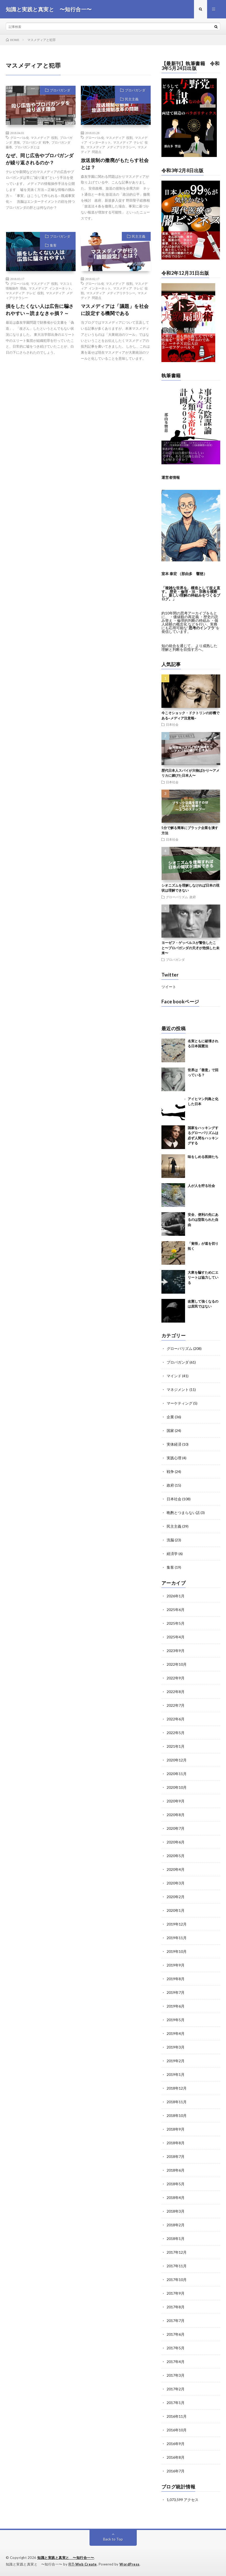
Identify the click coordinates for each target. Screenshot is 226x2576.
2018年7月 (176, 2156)
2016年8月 (176, 2457)
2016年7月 (176, 2471)
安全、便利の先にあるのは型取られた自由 (203, 1219)
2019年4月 (176, 2033)
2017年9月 (176, 2293)
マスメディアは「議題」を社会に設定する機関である (115, 309)
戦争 (170, 1471)
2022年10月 (177, 1664)
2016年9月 (176, 2443)
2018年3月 (176, 2211)
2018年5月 (176, 2184)
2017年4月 (176, 2361)
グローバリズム (177, 896)
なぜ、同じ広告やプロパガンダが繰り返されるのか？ (40, 159)
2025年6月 (176, 1609)
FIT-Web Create (83, 2564)
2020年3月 (176, 1883)
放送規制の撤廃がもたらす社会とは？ (115, 163)
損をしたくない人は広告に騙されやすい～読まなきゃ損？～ (40, 309)
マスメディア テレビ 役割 (25, 292)
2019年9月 (176, 1965)
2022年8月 (176, 1691)
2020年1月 (176, 1910)
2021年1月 (176, 1746)
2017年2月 (176, 2389)
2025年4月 (176, 1637)
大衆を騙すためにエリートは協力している (203, 1277)
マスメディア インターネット (50, 288)
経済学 (172, 1553)
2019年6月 (176, 2006)
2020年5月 (176, 1855)
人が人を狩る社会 (201, 1185)
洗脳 (170, 1540)
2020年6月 (176, 1842)
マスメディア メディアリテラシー (110, 147)
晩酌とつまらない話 (183, 1512)
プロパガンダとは (27, 147)
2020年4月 (176, 1869)
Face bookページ (180, 1001)
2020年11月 (177, 1773)
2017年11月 (177, 2266)
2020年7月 (176, 1828)
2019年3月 (176, 2047)
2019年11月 (177, 1937)
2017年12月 (177, 2252)
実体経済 (174, 1444)
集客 (53, 245)
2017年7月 (176, 2320)
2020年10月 (177, 1787)
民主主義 (132, 99)
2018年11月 (177, 2102)
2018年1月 (176, 2238)
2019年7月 (176, 1992)
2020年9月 (176, 1801)
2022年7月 (176, 1705)
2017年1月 (176, 2402)
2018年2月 (176, 2225)
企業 (170, 1417)
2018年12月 (177, 2088)
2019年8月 (176, 1979)
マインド (174, 1376)
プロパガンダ (60, 90)
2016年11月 (177, 2416)
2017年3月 (176, 2375)
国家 (170, 1430)
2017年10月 (177, 2279)
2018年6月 (176, 2170)
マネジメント (178, 1389)
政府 (193, 896)
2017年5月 (176, 2348)
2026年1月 (176, 1596)
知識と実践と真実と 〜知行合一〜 (65, 2557)
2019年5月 (176, 2020)
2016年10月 (177, 2430)
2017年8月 (176, 2307)
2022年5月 (176, 1732)
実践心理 (174, 1458)
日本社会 (172, 724)
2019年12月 (177, 1924)
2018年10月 (177, 2115)
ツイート (168, 986)
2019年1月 (176, 2074)
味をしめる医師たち (203, 1157)
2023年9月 (176, 1650)
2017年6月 (176, 2334)
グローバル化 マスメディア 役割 (33, 137)
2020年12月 (177, 1760)
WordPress (129, 2564)
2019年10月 (177, 1951)
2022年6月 (176, 1719)
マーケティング (179, 1403)
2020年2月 (176, 1896)
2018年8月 (176, 2143)
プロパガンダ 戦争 (35, 142)
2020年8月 (176, 1814)
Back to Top (113, 2539)
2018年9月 (176, 2129)
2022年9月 (176, 1678)
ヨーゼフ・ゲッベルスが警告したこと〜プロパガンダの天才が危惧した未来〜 (190, 948)
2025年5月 (176, 1623)
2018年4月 (176, 2197)
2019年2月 (176, 2061)
